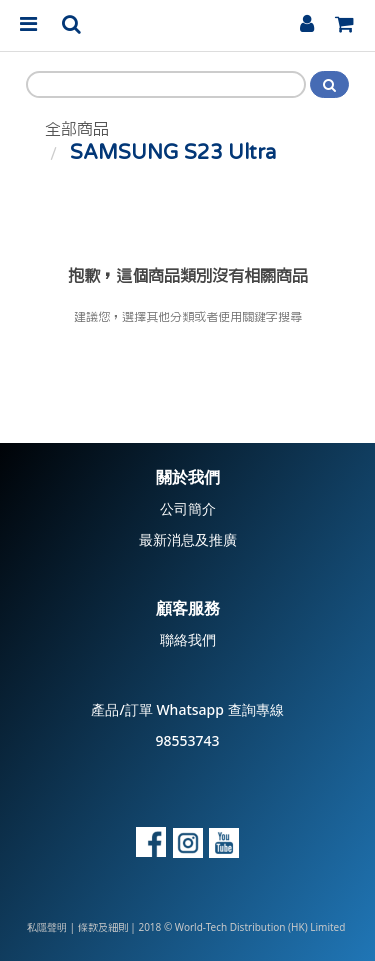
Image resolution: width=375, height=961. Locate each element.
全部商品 (77, 129)
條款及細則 (103, 928)
